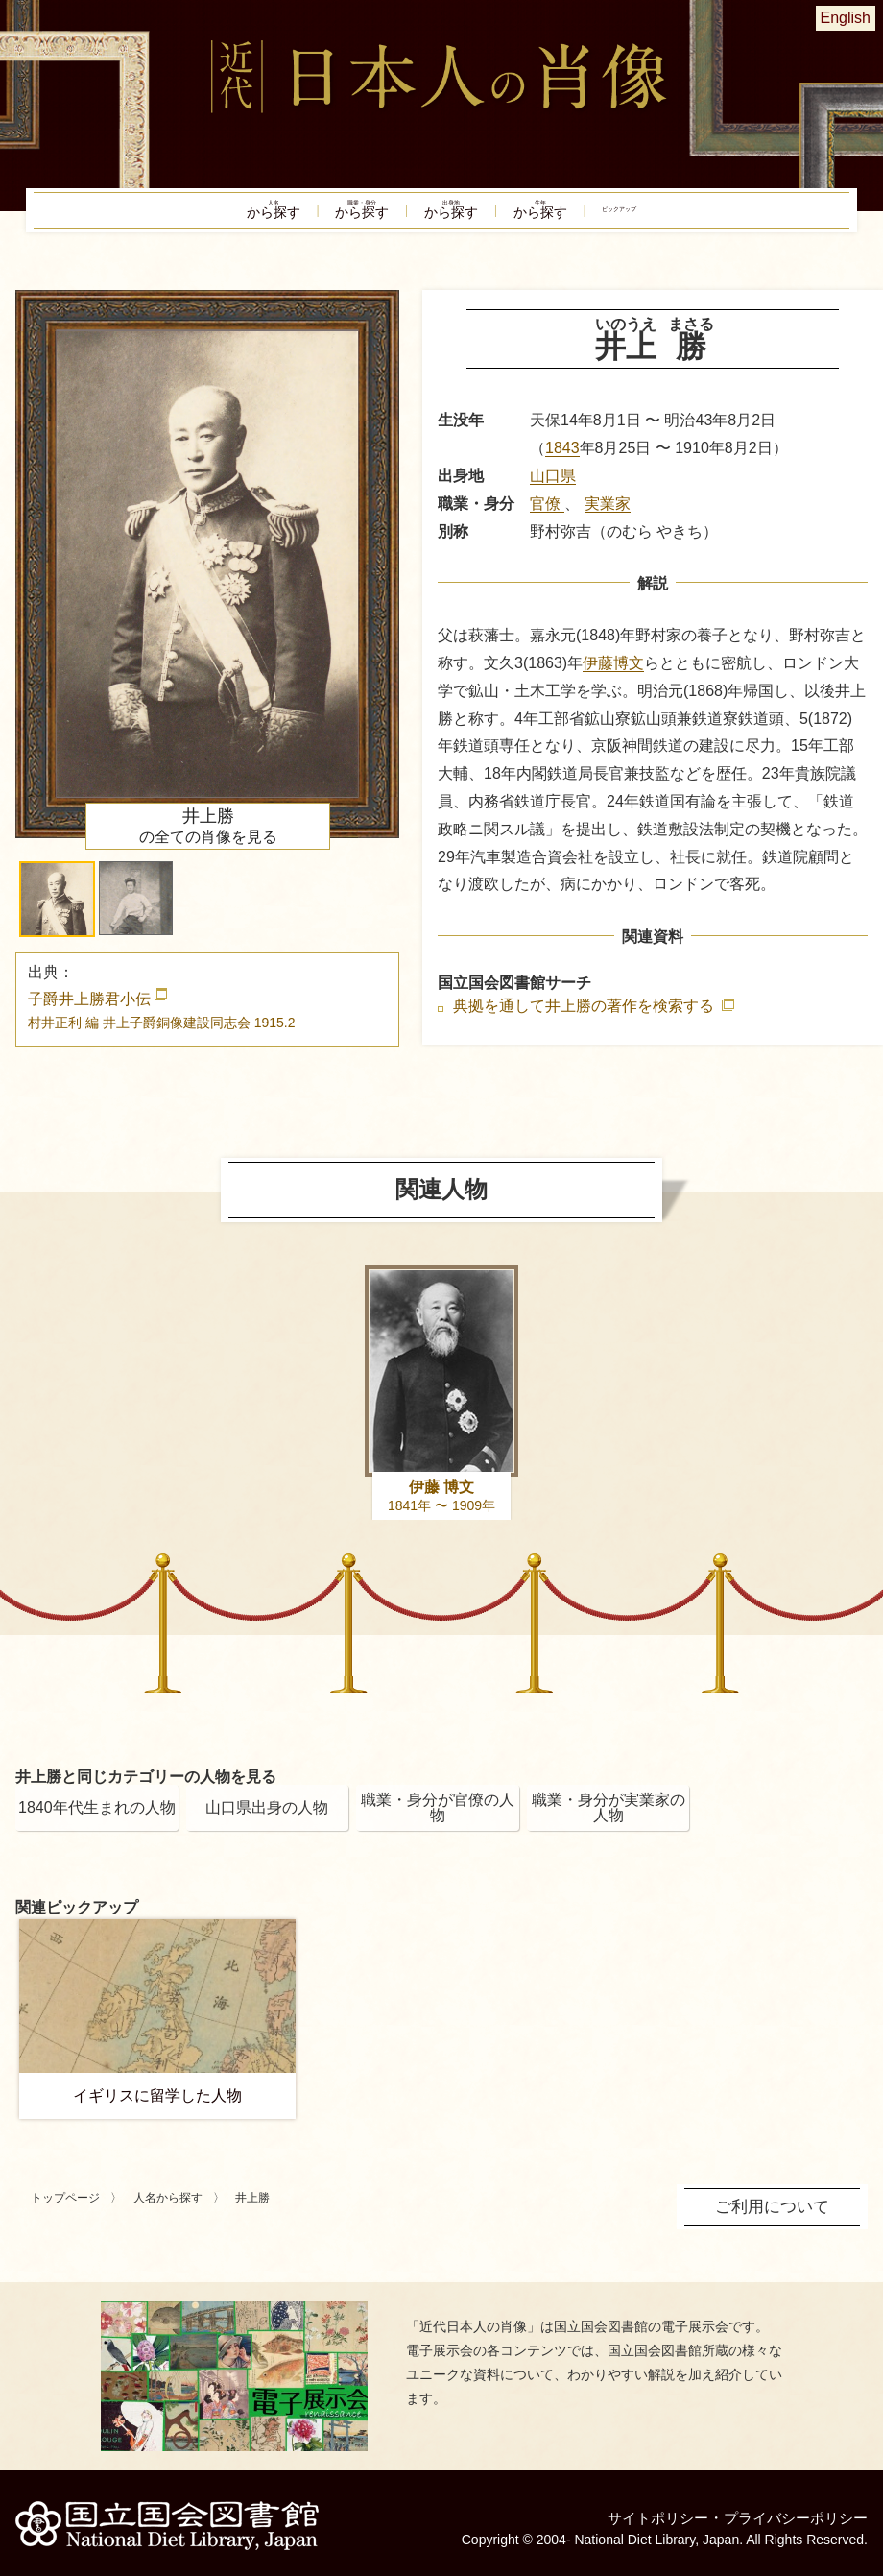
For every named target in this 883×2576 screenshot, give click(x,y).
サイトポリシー (645, 2507)
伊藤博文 (613, 676)
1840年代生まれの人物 (97, 1821)
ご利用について (775, 2218)
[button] (57, 913)
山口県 (553, 489)
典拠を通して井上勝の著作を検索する (585, 1019)
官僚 (547, 517)
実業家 (608, 517)
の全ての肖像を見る (208, 839)
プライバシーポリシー (791, 2507)
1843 (562, 461)
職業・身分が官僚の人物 (437, 1821)
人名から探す (168, 2211)
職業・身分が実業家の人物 (608, 1821)
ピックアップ (700, 217)
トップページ (65, 2211)
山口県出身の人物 (266, 1821)
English (846, 18)
